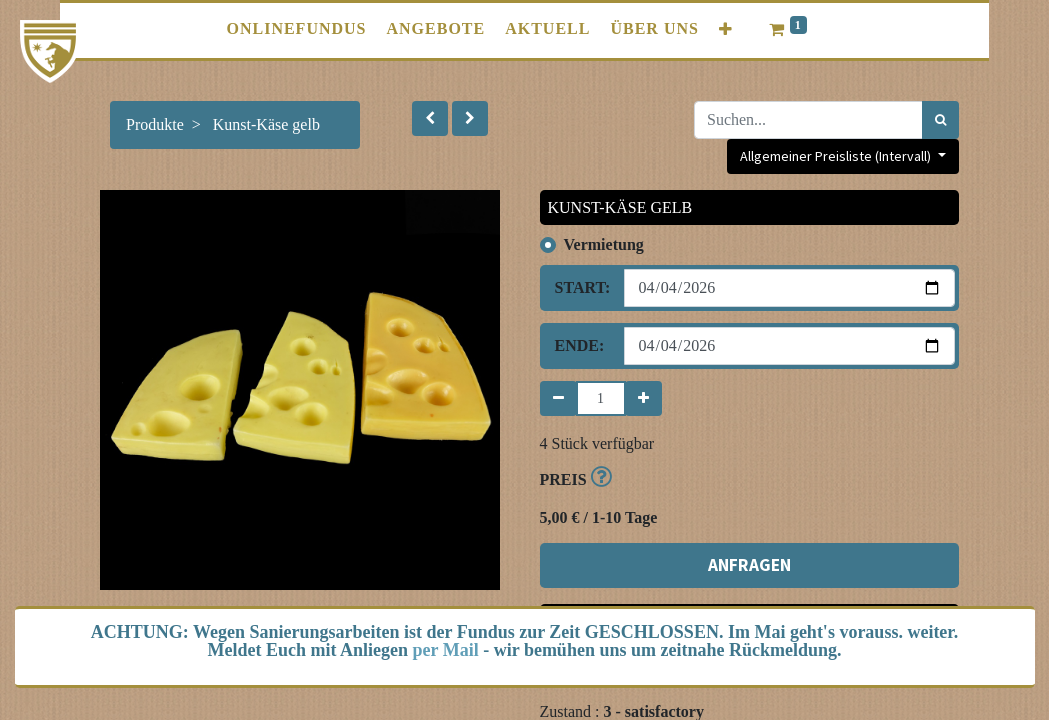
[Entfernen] (558, 398)
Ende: (580, 345)
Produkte (155, 124)
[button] (726, 29)
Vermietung (604, 244)
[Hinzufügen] (643, 398)
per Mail (446, 650)
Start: (582, 287)
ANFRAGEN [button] (749, 565)
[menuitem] (296, 29)
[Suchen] (940, 120)
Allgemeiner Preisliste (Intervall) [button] (837, 156)
